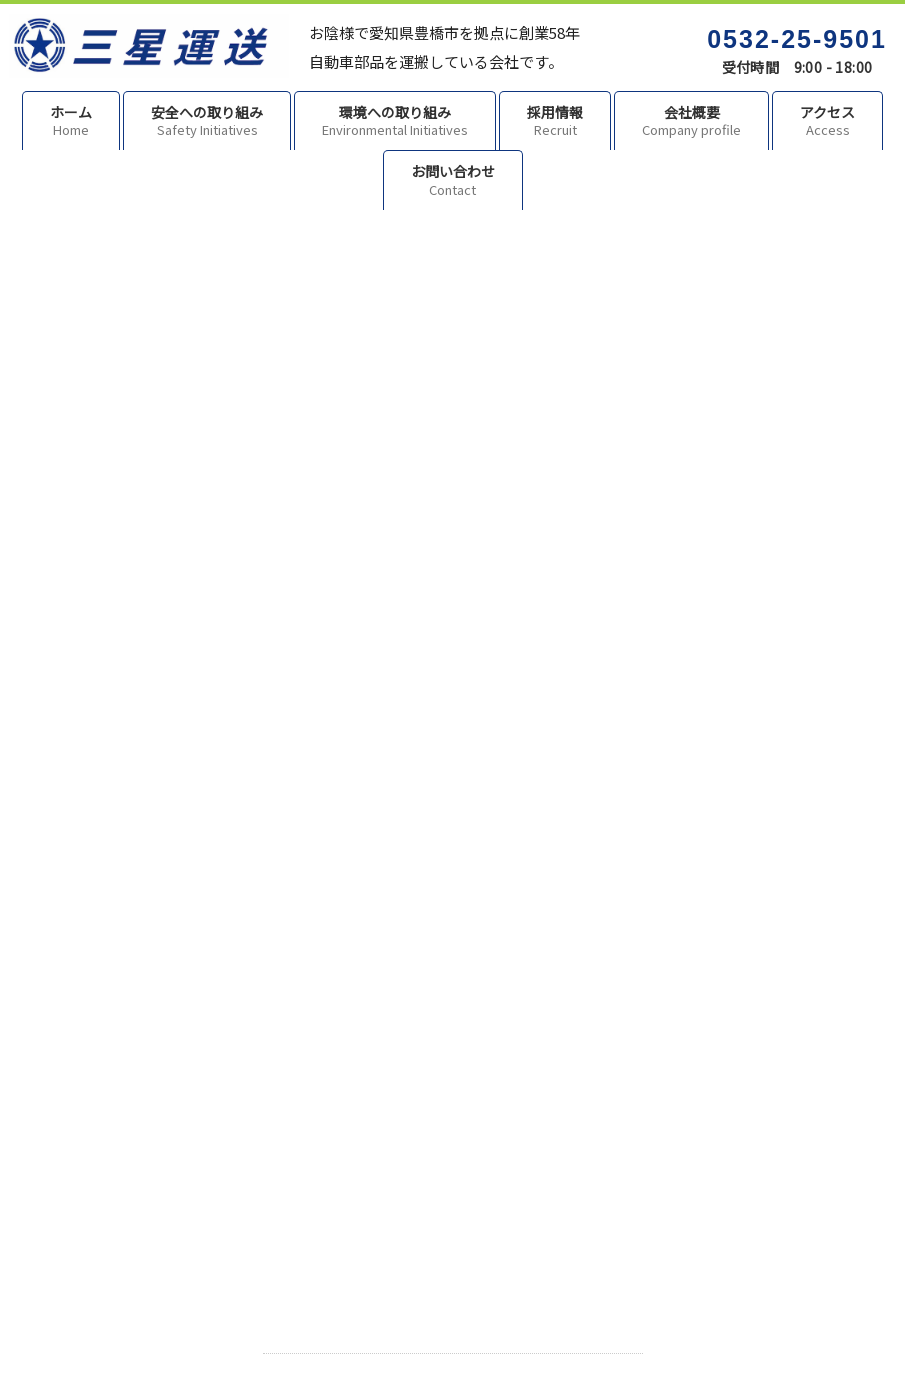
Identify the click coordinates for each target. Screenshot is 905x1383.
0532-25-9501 (797, 39)
